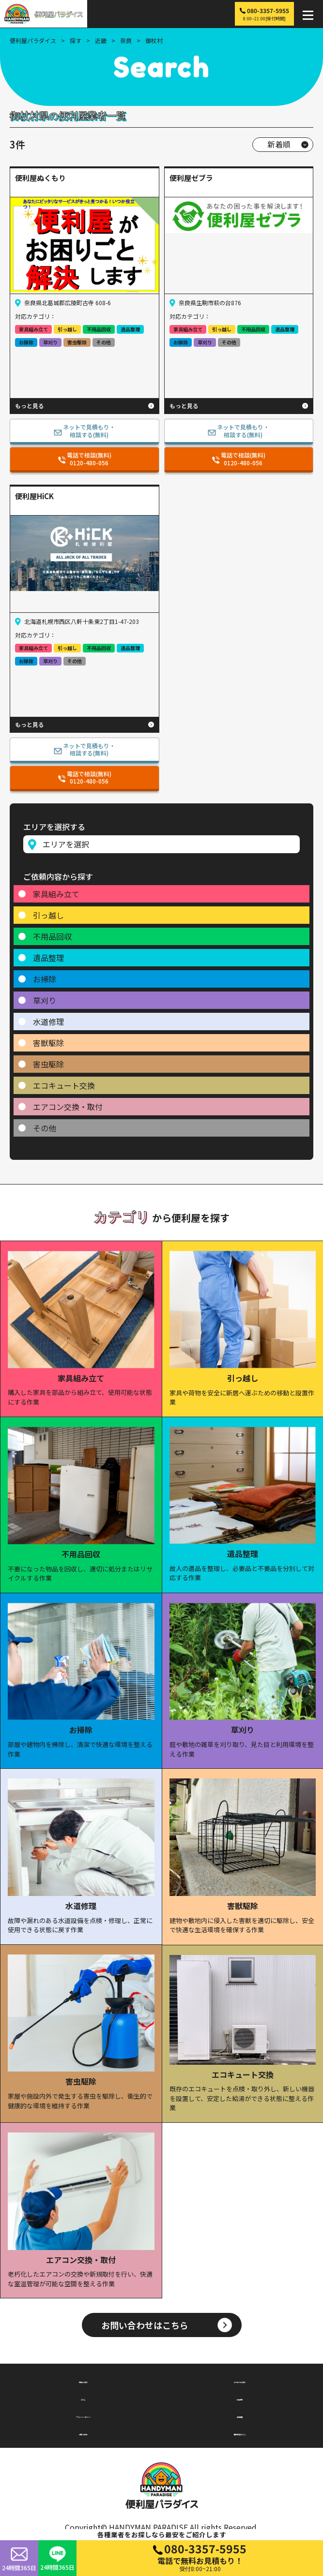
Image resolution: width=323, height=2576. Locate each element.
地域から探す (83, 2380)
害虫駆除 (48, 1064)
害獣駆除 (48, 1043)
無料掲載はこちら (240, 2432)
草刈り (44, 1000)
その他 (44, 1128)
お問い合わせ (83, 2432)
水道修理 (48, 1021)
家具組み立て (56, 894)
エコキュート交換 (64, 1085)
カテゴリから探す (240, 2380)
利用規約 (239, 2397)
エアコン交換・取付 (68, 1106)
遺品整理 (48, 957)
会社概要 (239, 2415)
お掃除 (44, 979)
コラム (83, 2397)
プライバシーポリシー (83, 2415)
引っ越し (48, 915)
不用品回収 (52, 936)
